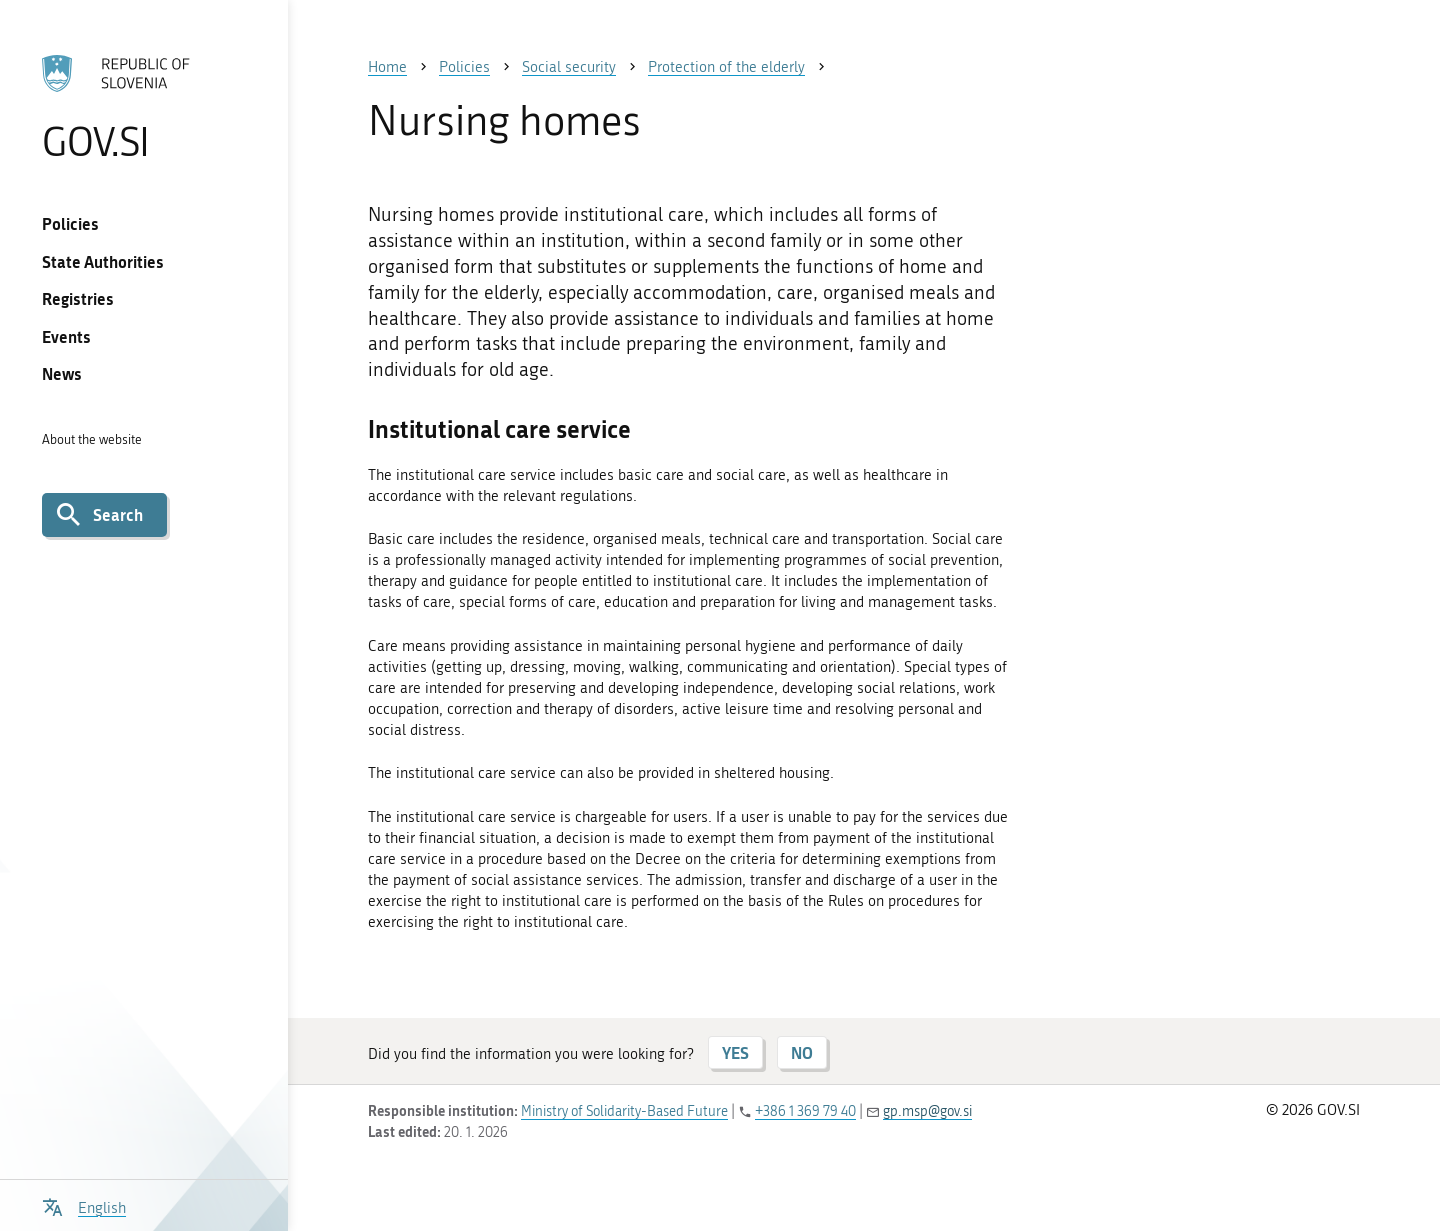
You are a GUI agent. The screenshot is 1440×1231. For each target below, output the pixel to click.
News (62, 373)
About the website (92, 439)
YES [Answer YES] (735, 1052)
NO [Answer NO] (802, 1052)
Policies (70, 223)
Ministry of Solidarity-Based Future (624, 1111)
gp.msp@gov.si (927, 1111)
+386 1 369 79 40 (805, 1111)
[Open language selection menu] (84, 1205)
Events (66, 336)
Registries (78, 298)
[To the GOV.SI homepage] (143, 107)
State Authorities (103, 261)
